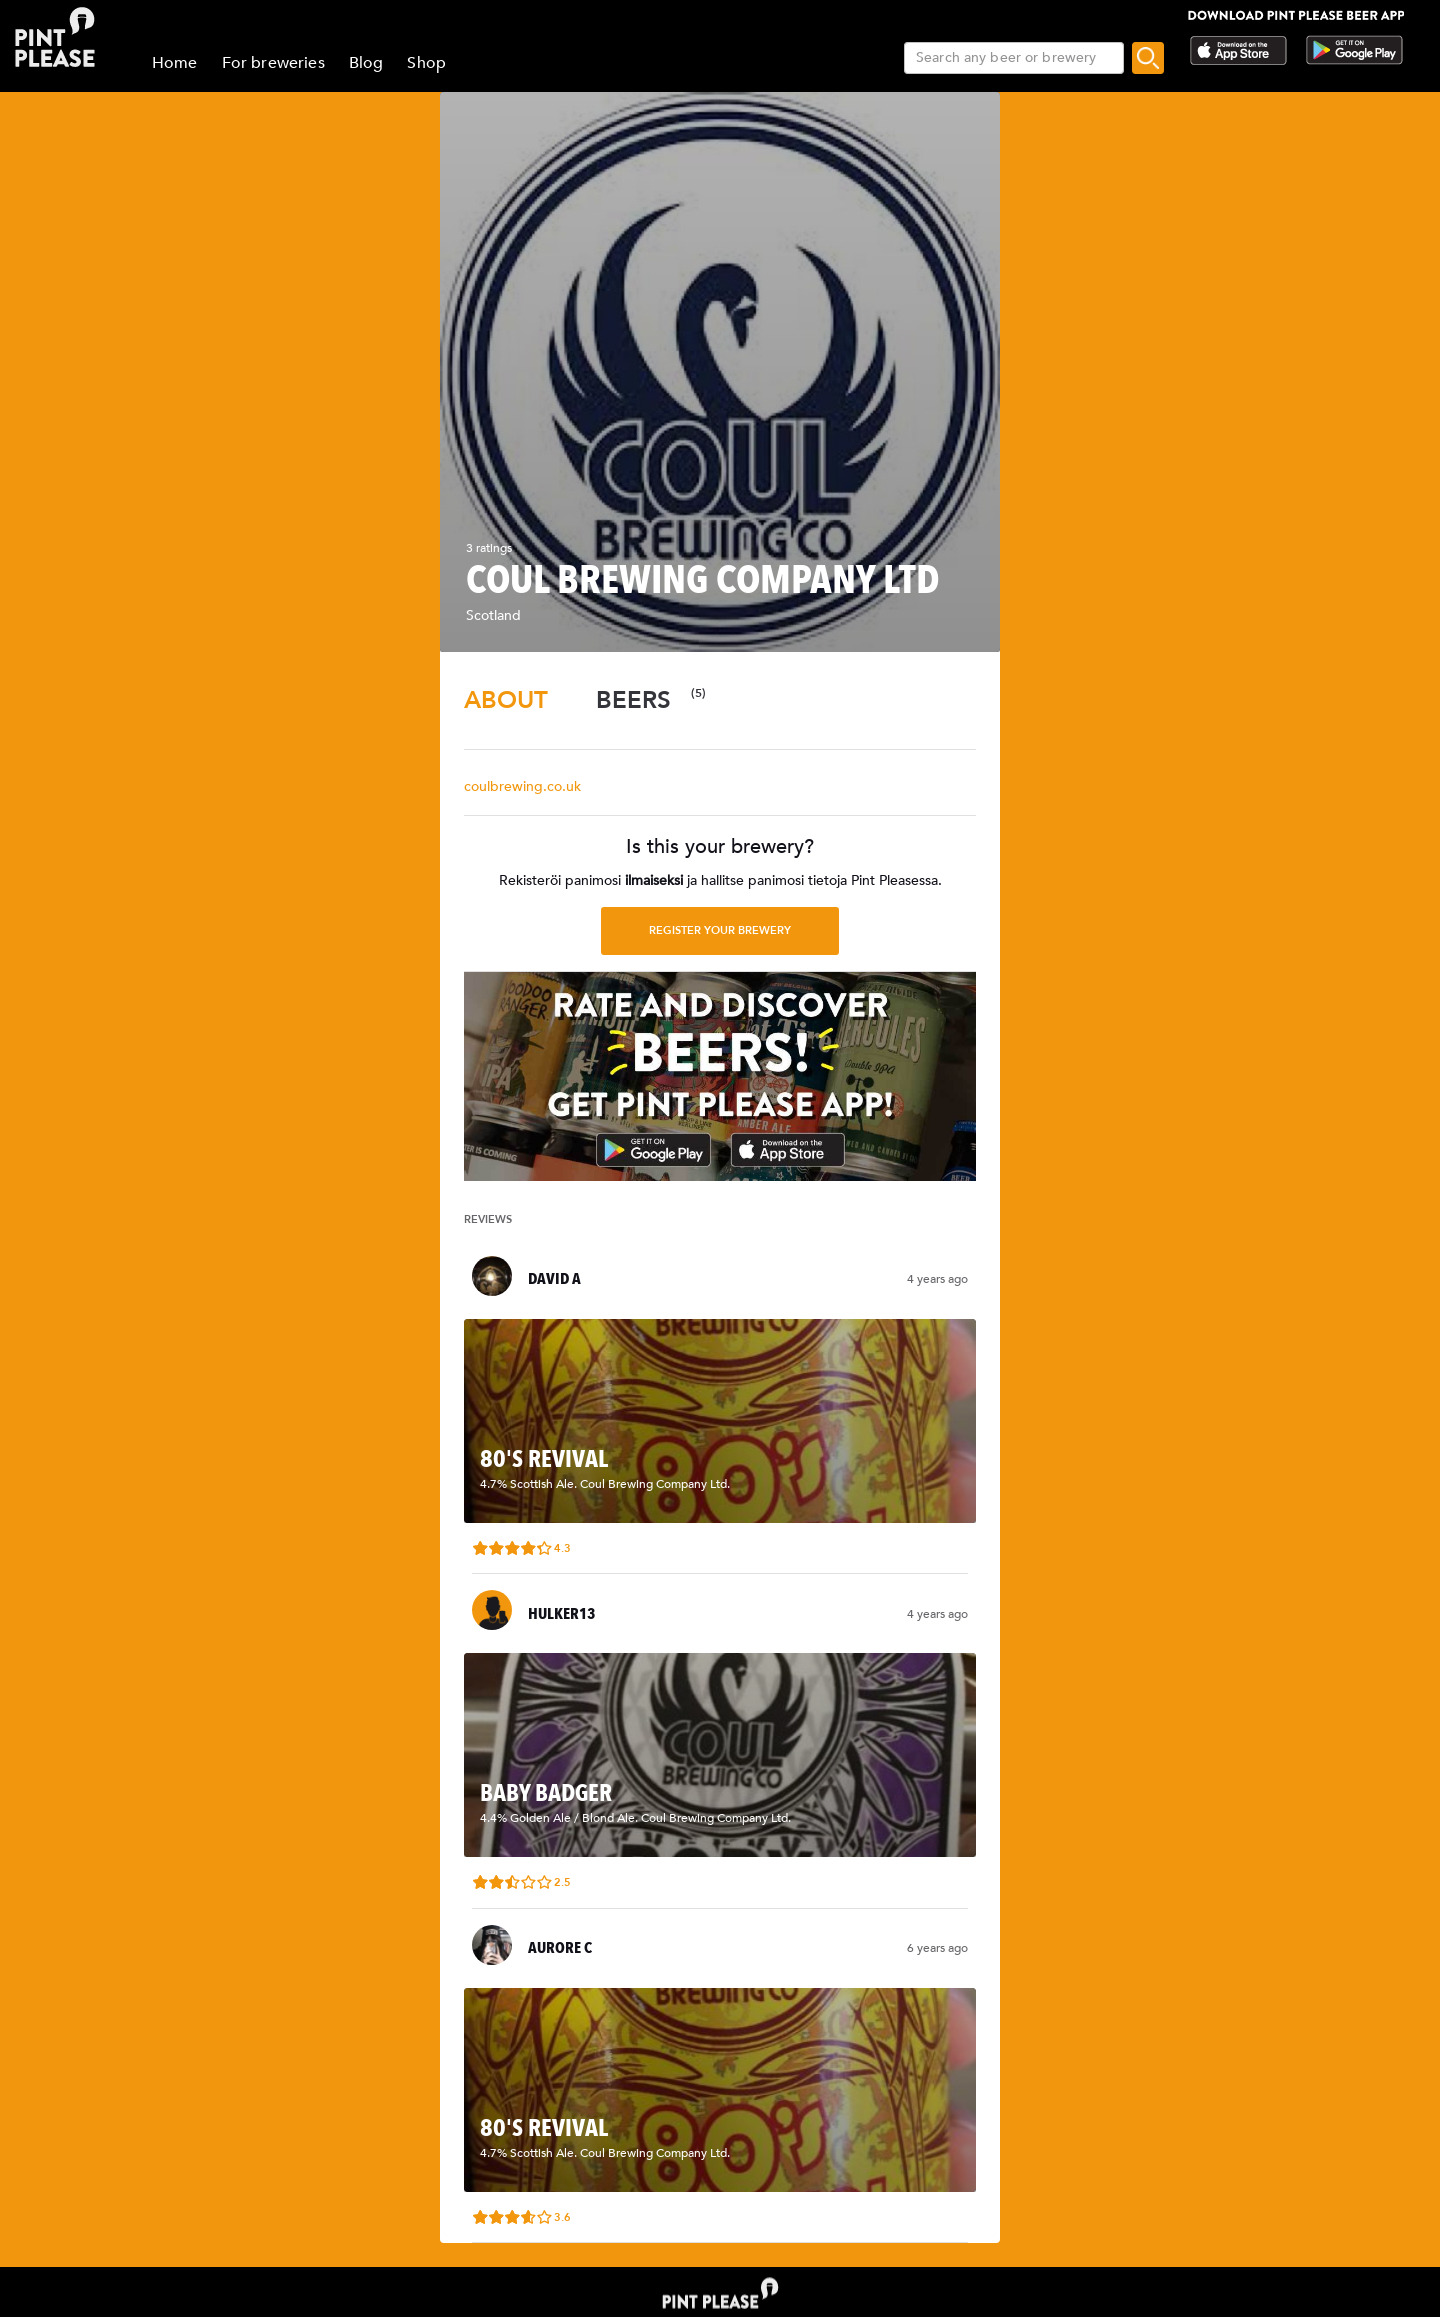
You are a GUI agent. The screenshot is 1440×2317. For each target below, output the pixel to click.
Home (175, 63)
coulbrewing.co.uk (522, 786)
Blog (366, 63)
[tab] (506, 700)
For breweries (273, 63)
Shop (426, 63)
